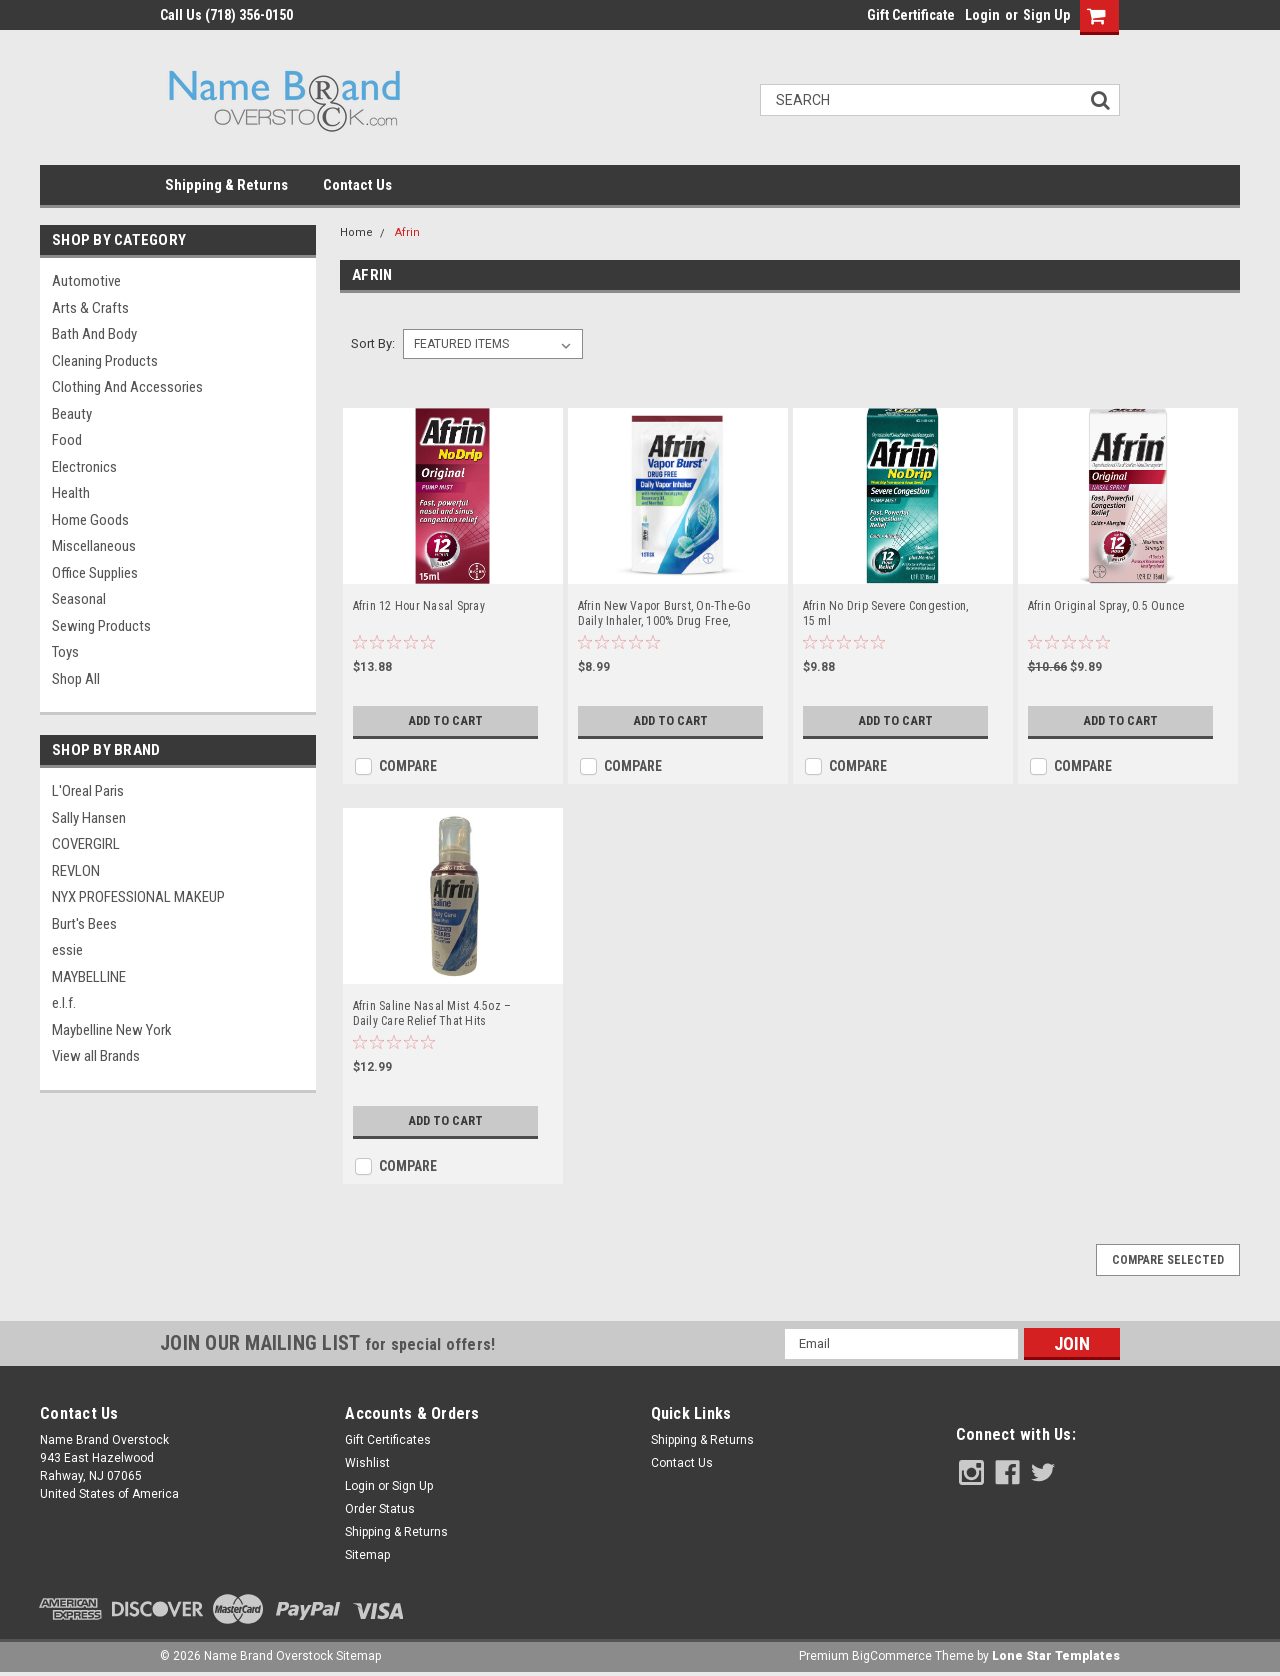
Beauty (72, 414)
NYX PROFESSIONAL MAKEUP (138, 897)
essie (67, 950)
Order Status (380, 1509)
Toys (65, 652)
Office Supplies (95, 573)
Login (982, 15)
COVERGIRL (86, 844)
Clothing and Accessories (127, 387)
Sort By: (373, 343)
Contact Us (357, 185)
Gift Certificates (388, 1440)
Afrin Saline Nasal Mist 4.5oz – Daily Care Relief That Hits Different (432, 1014)
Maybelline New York (112, 1030)
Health (71, 493)
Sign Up (1046, 15)
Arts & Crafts (90, 308)
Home (356, 232)
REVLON (76, 871)
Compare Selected (1168, 1260)
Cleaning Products (105, 361)
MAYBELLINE (89, 977)
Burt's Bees (84, 924)
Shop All (76, 679)
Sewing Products (101, 626)
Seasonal (79, 599)
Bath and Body (94, 334)
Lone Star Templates (1056, 1656)
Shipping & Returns (226, 185)
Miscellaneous (94, 546)
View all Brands (96, 1056)
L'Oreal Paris (88, 791)
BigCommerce (892, 1656)
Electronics (84, 467)
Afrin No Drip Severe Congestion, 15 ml (886, 613)
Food (67, 440)
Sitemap (367, 1555)
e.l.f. (64, 1003)
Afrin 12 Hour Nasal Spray (419, 606)
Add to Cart (440, 721)
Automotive (86, 281)
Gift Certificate (911, 15)
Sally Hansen (89, 818)
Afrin (407, 232)
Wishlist (367, 1463)
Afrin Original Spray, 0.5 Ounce (1106, 606)
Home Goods (90, 520)
